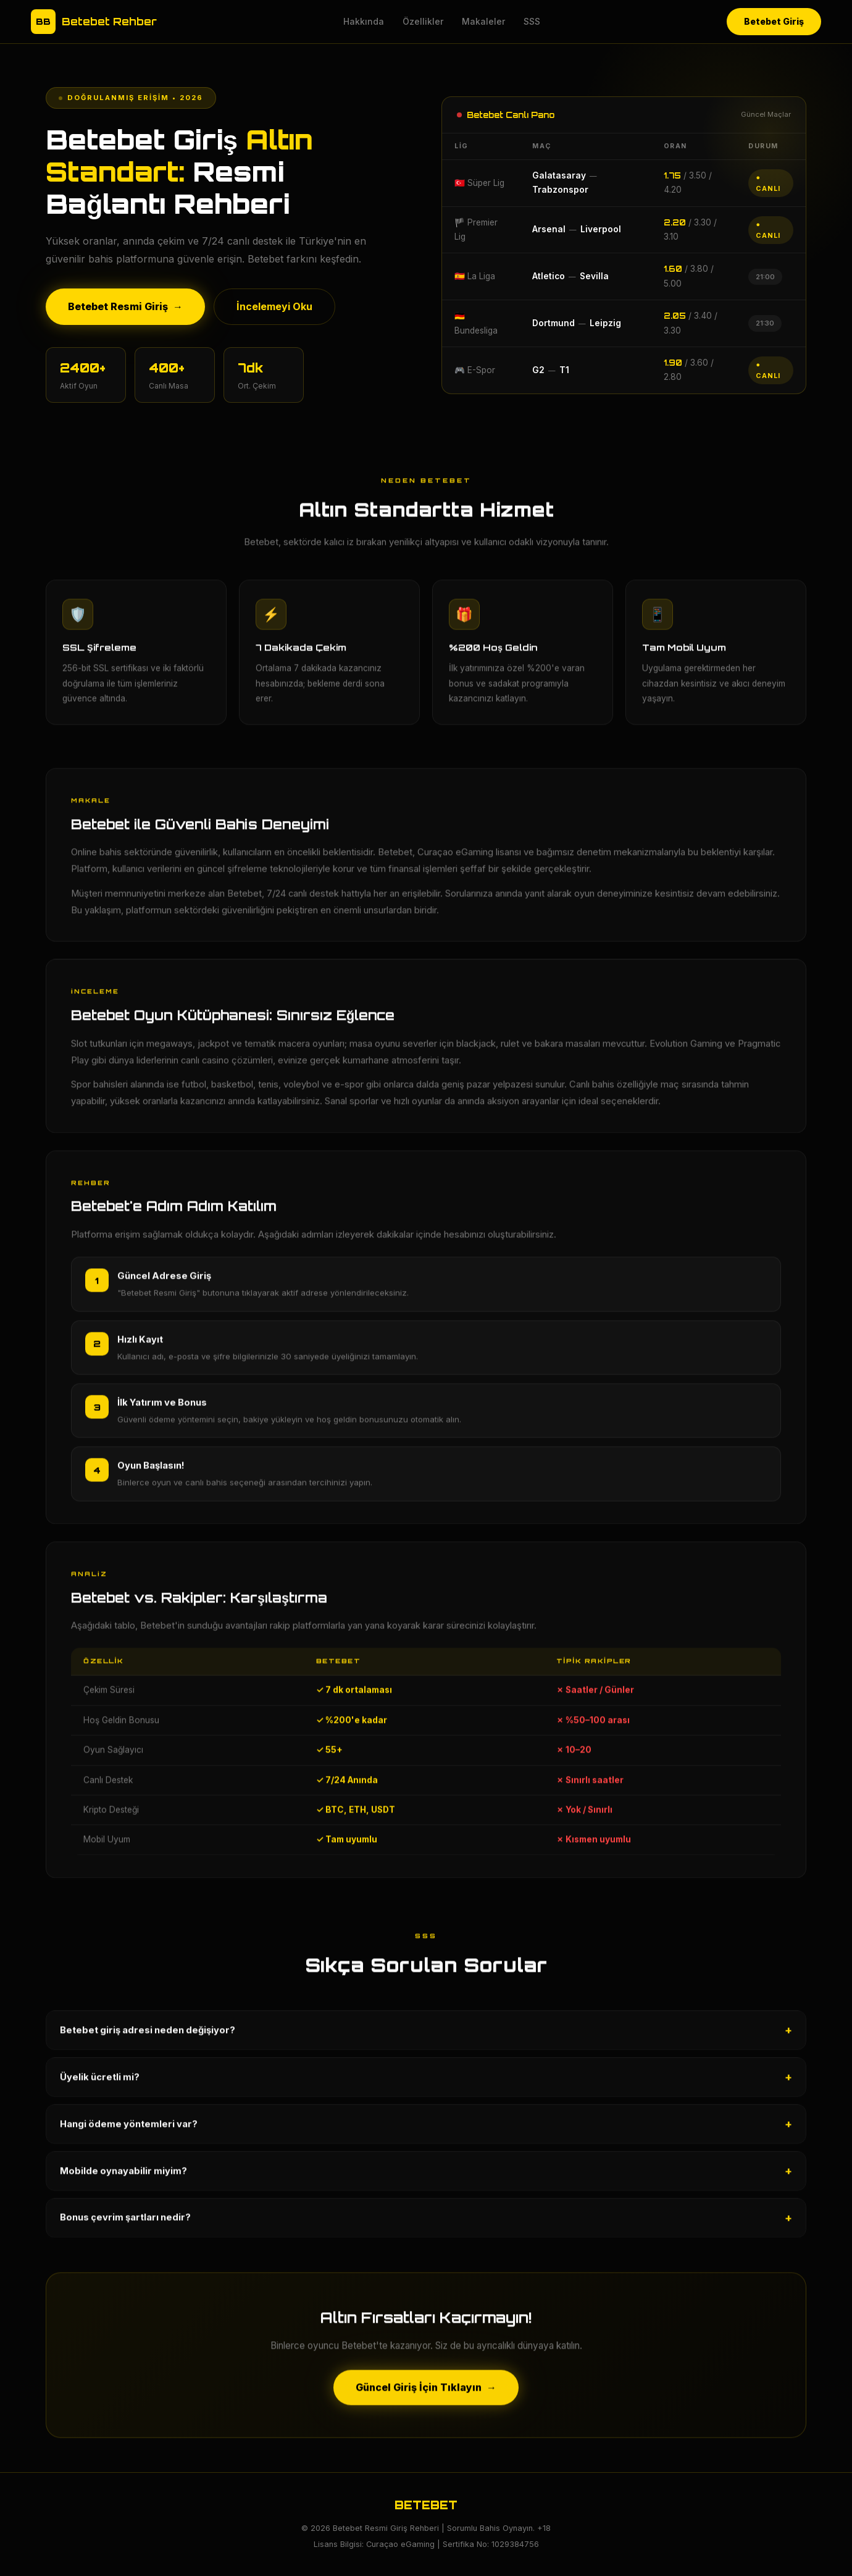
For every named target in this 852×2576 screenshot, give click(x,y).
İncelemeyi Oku (274, 306)
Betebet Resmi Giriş (125, 306)
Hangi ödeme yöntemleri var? (426, 2130)
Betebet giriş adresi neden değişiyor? (426, 2036)
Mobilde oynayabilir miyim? (426, 2177)
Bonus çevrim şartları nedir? (426, 2224)
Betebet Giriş (774, 21)
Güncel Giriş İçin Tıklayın (426, 2394)
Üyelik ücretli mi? (426, 2083)
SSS (532, 21)
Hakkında (363, 21)
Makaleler (483, 21)
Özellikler (423, 21)
